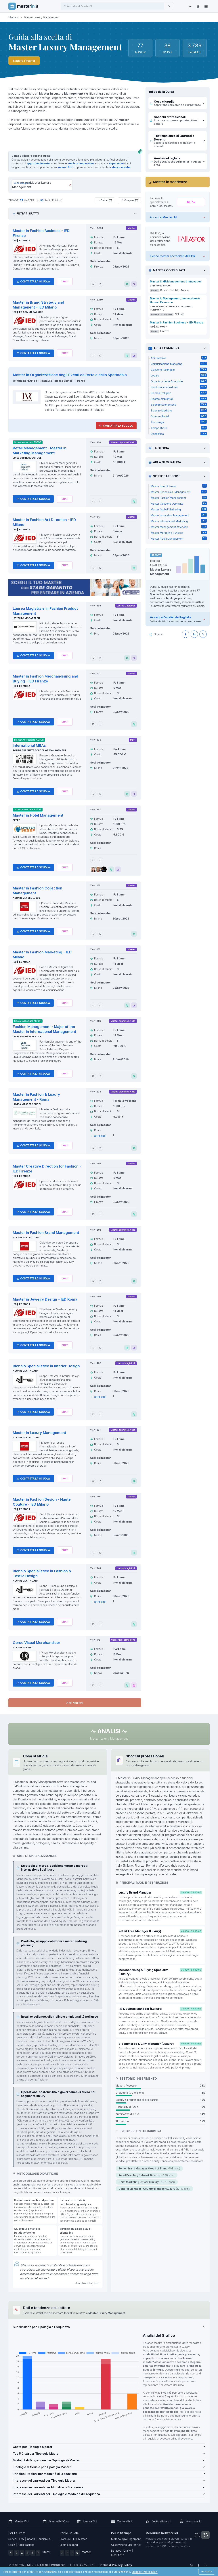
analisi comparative (81, 163)
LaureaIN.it (90, 2521)
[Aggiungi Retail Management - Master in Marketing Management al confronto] (100, 501)
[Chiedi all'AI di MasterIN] (112, 6)
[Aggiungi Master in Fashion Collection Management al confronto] (100, 934)
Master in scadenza (170, 182)
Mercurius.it (193, 2521)
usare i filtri (65, 167)
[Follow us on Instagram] (191, 2565)
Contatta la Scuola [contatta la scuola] (116, 425)
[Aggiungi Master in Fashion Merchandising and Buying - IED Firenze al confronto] (100, 724)
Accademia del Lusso (26, 898)
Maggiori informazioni (145, 2571)
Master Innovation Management (179, 515)
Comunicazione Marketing (179, 363)
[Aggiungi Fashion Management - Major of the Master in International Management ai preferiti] (93, 1076)
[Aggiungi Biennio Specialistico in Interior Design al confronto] (100, 1414)
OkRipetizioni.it (161, 2521)
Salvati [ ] (105, 200)
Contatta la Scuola (33, 281)
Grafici (127, 2550)
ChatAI (31, 2538)
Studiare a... (45, 2538)
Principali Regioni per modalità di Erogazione (45, 2474)
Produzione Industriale (179, 387)
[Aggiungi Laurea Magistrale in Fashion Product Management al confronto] (100, 658)
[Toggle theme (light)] (190, 6)
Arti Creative (179, 358)
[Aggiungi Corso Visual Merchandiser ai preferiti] (93, 1685)
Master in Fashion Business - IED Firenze (176, 322)
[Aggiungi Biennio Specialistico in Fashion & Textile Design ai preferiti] (93, 1624)
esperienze (116, 163)
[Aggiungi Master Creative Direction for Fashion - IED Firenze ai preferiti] (93, 1214)
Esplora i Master (24, 61)
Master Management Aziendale (179, 526)
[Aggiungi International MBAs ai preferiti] (93, 794)
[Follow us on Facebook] (198, 2565)
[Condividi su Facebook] (185, 634)
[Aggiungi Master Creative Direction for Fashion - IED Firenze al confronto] (100, 1214)
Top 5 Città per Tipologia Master (36, 2453)
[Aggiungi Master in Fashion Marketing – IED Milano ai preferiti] (93, 1005)
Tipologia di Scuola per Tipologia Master (42, 2467)
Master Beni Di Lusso (179, 486)
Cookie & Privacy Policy (115, 2565)
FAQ (21, 2538)
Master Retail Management (179, 538)
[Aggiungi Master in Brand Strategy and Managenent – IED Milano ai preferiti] (93, 355)
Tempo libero (179, 428)
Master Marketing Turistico (179, 532)
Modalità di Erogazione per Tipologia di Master (46, 2460)
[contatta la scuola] (74, 587)
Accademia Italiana (25, 1370)
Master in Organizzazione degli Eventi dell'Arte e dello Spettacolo (70, 375)
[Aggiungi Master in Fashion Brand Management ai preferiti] (93, 1281)
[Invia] (169, 6)
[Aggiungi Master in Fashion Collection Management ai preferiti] (93, 934)
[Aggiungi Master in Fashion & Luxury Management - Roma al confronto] (100, 1148)
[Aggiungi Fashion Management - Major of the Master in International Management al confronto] (100, 1076)
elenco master (121, 167)
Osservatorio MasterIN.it (126, 2544)
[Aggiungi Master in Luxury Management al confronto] (100, 1481)
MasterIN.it (21, 2521)
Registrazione (26, 2544)
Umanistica (179, 433)
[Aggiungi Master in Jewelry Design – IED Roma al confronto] (100, 1348)
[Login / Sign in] (198, 6)
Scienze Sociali (179, 416)
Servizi (12, 2538)
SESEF (16, 820)
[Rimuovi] (70, 185)
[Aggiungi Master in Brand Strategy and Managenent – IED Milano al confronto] (100, 355)
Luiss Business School (27, 457)
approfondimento (38, 163)
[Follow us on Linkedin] (206, 2565)
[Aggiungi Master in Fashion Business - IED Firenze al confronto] (100, 284)
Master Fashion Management (179, 497)
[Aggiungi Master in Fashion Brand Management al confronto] (100, 1281)
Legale (179, 375)
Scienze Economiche (179, 404)
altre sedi (100, 1135)
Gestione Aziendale (179, 369)
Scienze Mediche (179, 410)
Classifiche (117, 2555)
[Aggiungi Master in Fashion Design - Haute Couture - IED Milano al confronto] (100, 1553)
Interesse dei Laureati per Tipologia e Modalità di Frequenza (56, 2494)
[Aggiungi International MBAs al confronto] (100, 794)
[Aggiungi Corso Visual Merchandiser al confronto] (100, 1685)
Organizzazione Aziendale (179, 381)
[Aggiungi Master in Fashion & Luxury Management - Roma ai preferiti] (93, 1148)
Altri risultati (74, 1703)
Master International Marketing (179, 521)
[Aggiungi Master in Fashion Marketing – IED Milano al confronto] (100, 1005)
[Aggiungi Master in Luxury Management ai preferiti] (93, 1481)
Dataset (116, 2550)
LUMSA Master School (27, 1104)
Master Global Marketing (179, 509)
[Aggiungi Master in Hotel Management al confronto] (100, 860)
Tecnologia (179, 422)
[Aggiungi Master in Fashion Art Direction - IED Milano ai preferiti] (93, 568)
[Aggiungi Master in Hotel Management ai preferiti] (93, 860)
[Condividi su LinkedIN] (194, 634)
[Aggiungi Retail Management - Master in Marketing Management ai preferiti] (93, 501)
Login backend (69, 2544)
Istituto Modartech (26, 618)
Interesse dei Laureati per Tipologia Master (44, 2480)
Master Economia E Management (179, 491)
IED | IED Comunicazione (28, 312)
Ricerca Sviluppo (179, 393)
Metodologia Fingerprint (126, 2538)
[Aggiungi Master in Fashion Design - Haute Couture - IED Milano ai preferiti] (93, 1553)
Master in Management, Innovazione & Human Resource (175, 300)
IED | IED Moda (21, 240)
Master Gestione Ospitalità (179, 503)
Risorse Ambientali (179, 398)
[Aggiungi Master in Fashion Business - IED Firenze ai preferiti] (93, 284)
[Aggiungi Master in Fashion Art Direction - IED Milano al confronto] (100, 568)
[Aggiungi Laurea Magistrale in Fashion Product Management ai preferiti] (93, 658)
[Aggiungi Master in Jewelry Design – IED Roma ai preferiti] (93, 1348)
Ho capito (206, 2571)
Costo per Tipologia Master (32, 2447)
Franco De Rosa (180, 2546)
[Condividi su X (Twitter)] (203, 634)
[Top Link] (206, 6)
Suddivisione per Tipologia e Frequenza (41, 2327)
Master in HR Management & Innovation (176, 281)
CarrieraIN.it (125, 2521)
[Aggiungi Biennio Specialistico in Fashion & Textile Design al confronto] (100, 1624)
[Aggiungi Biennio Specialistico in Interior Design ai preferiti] (93, 1414)
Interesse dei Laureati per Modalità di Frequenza (48, 2487)
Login (11, 2544)
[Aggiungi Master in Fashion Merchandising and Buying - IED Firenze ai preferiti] (93, 724)
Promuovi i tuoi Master (73, 2538)
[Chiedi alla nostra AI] (65, 281)
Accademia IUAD (23, 1647)
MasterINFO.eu (59, 2521)
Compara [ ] (129, 200)
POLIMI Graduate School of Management (39, 750)
